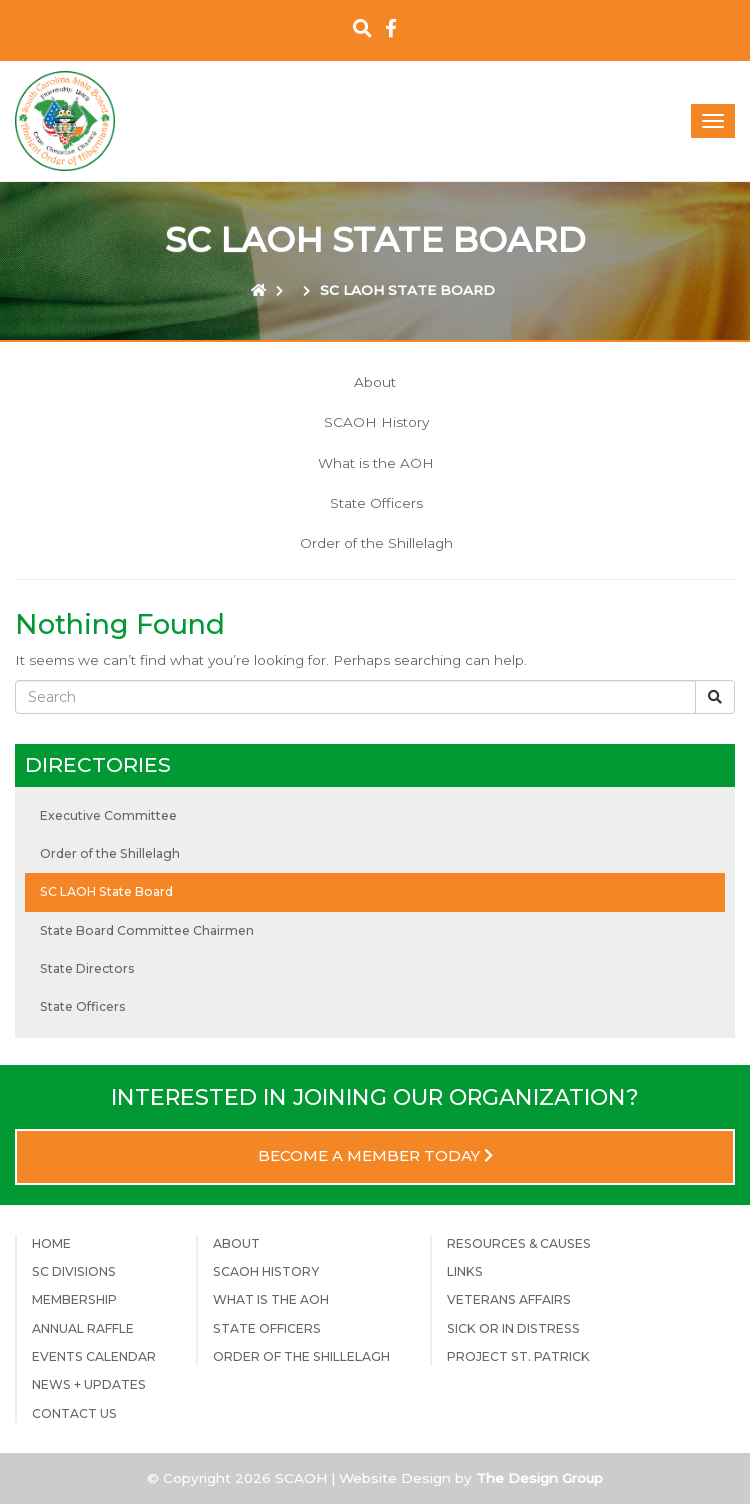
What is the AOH (376, 463)
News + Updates (89, 1384)
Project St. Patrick (518, 1356)
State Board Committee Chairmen (147, 930)
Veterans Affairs (509, 1299)
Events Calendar (94, 1356)
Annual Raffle (83, 1328)
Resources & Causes (519, 1243)
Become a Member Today (375, 1156)
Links (465, 1271)
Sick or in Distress (513, 1328)
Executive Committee (108, 815)
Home (51, 1243)
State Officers (376, 503)
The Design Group (539, 1478)
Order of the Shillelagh (376, 543)
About (375, 382)
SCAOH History (376, 422)
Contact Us (74, 1413)
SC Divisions (74, 1271)
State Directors (87, 968)
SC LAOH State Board (106, 891)
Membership (74, 1299)
